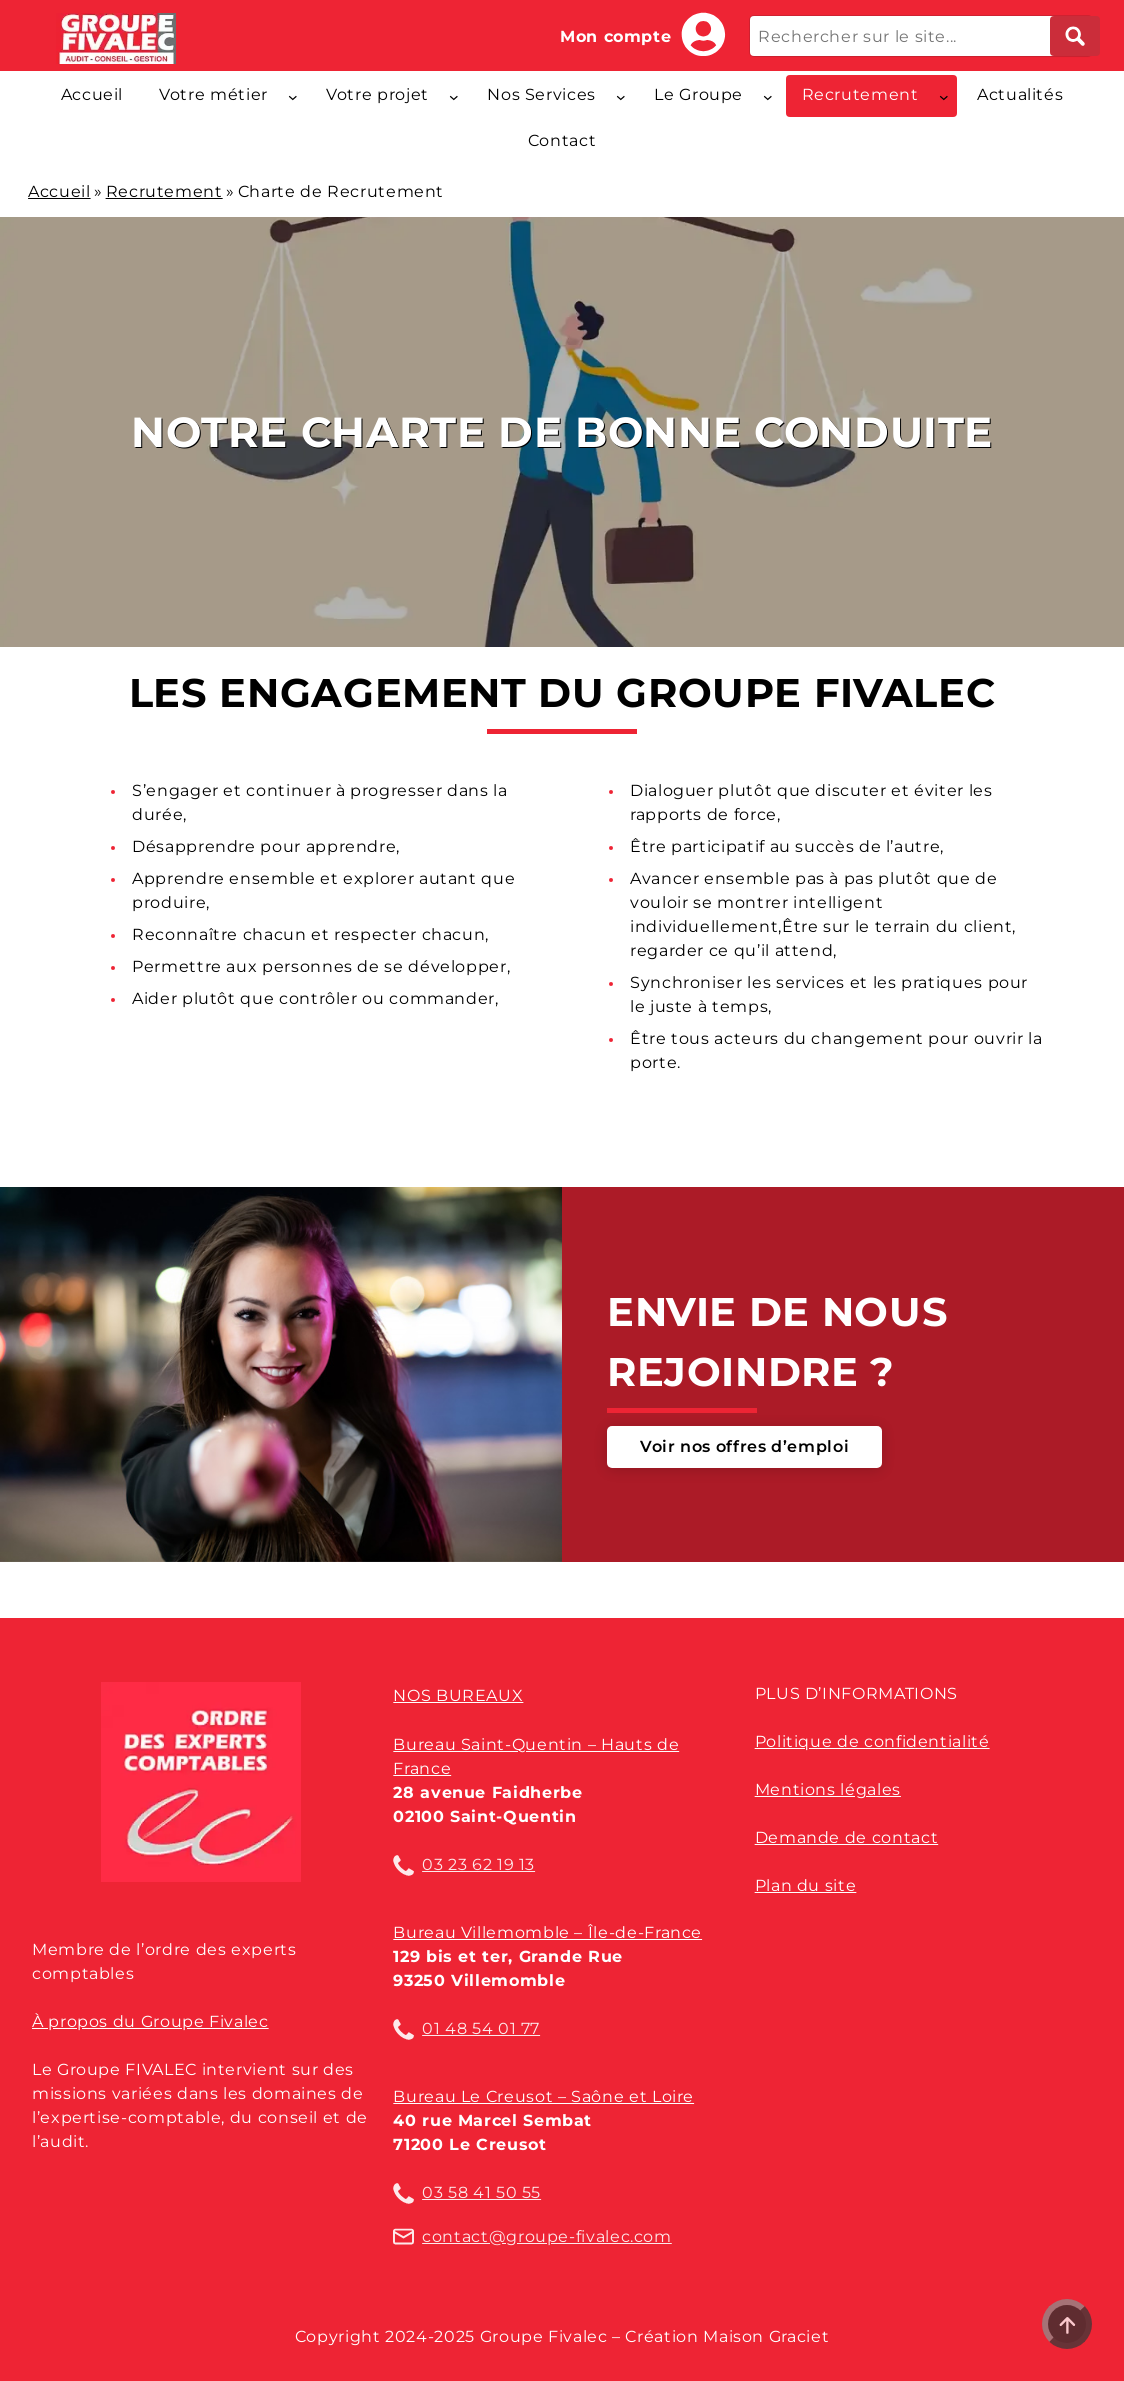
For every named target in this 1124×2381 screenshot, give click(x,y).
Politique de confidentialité (872, 1741)
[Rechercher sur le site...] (921, 36)
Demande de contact (847, 1837)
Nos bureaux (458, 1695)
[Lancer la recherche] (1075, 36)
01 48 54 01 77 (481, 2028)
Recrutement (164, 191)
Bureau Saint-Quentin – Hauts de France (536, 1756)
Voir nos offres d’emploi (744, 1446)
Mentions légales (828, 1789)
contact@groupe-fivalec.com (547, 2236)
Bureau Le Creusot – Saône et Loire (543, 2096)
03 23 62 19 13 (478, 1864)
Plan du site (806, 1885)
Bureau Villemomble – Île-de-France (547, 1932)
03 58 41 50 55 (481, 2192)
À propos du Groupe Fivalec (150, 2021)
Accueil (59, 191)
